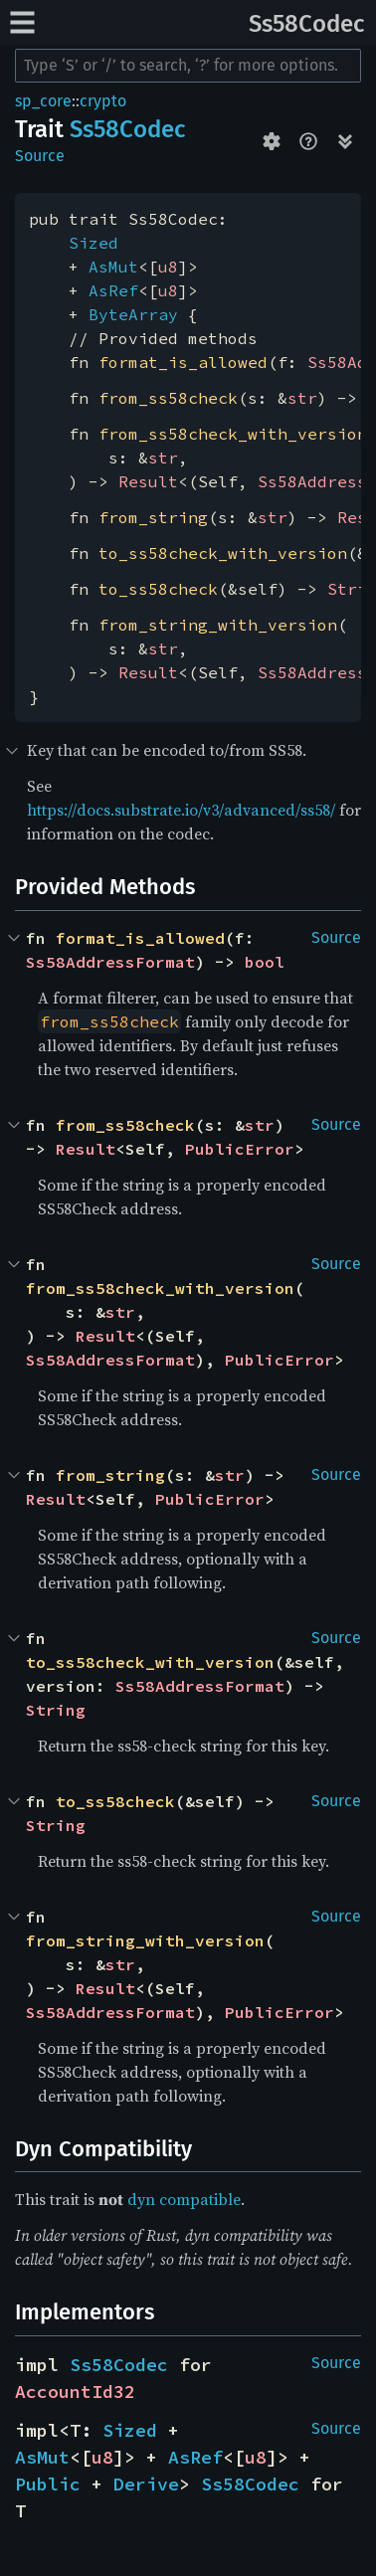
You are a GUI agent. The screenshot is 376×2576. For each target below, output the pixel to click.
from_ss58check (168, 398)
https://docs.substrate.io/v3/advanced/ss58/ (181, 810)
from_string (153, 517)
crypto (103, 101)
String (56, 1710)
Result (148, 481)
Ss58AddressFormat (110, 962)
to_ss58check (158, 589)
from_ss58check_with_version (232, 434)
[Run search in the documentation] (188, 66)
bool (264, 962)
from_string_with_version (217, 625)
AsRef (113, 290)
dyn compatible (184, 2199)
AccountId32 (75, 2391)
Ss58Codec (306, 24)
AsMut (113, 266)
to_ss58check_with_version (222, 553)
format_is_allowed (183, 362)
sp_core (43, 101)
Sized (93, 243)
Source (40, 155)
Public (48, 2484)
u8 (168, 266)
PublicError (239, 1149)
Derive (146, 2484)
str (302, 398)
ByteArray (133, 314)
